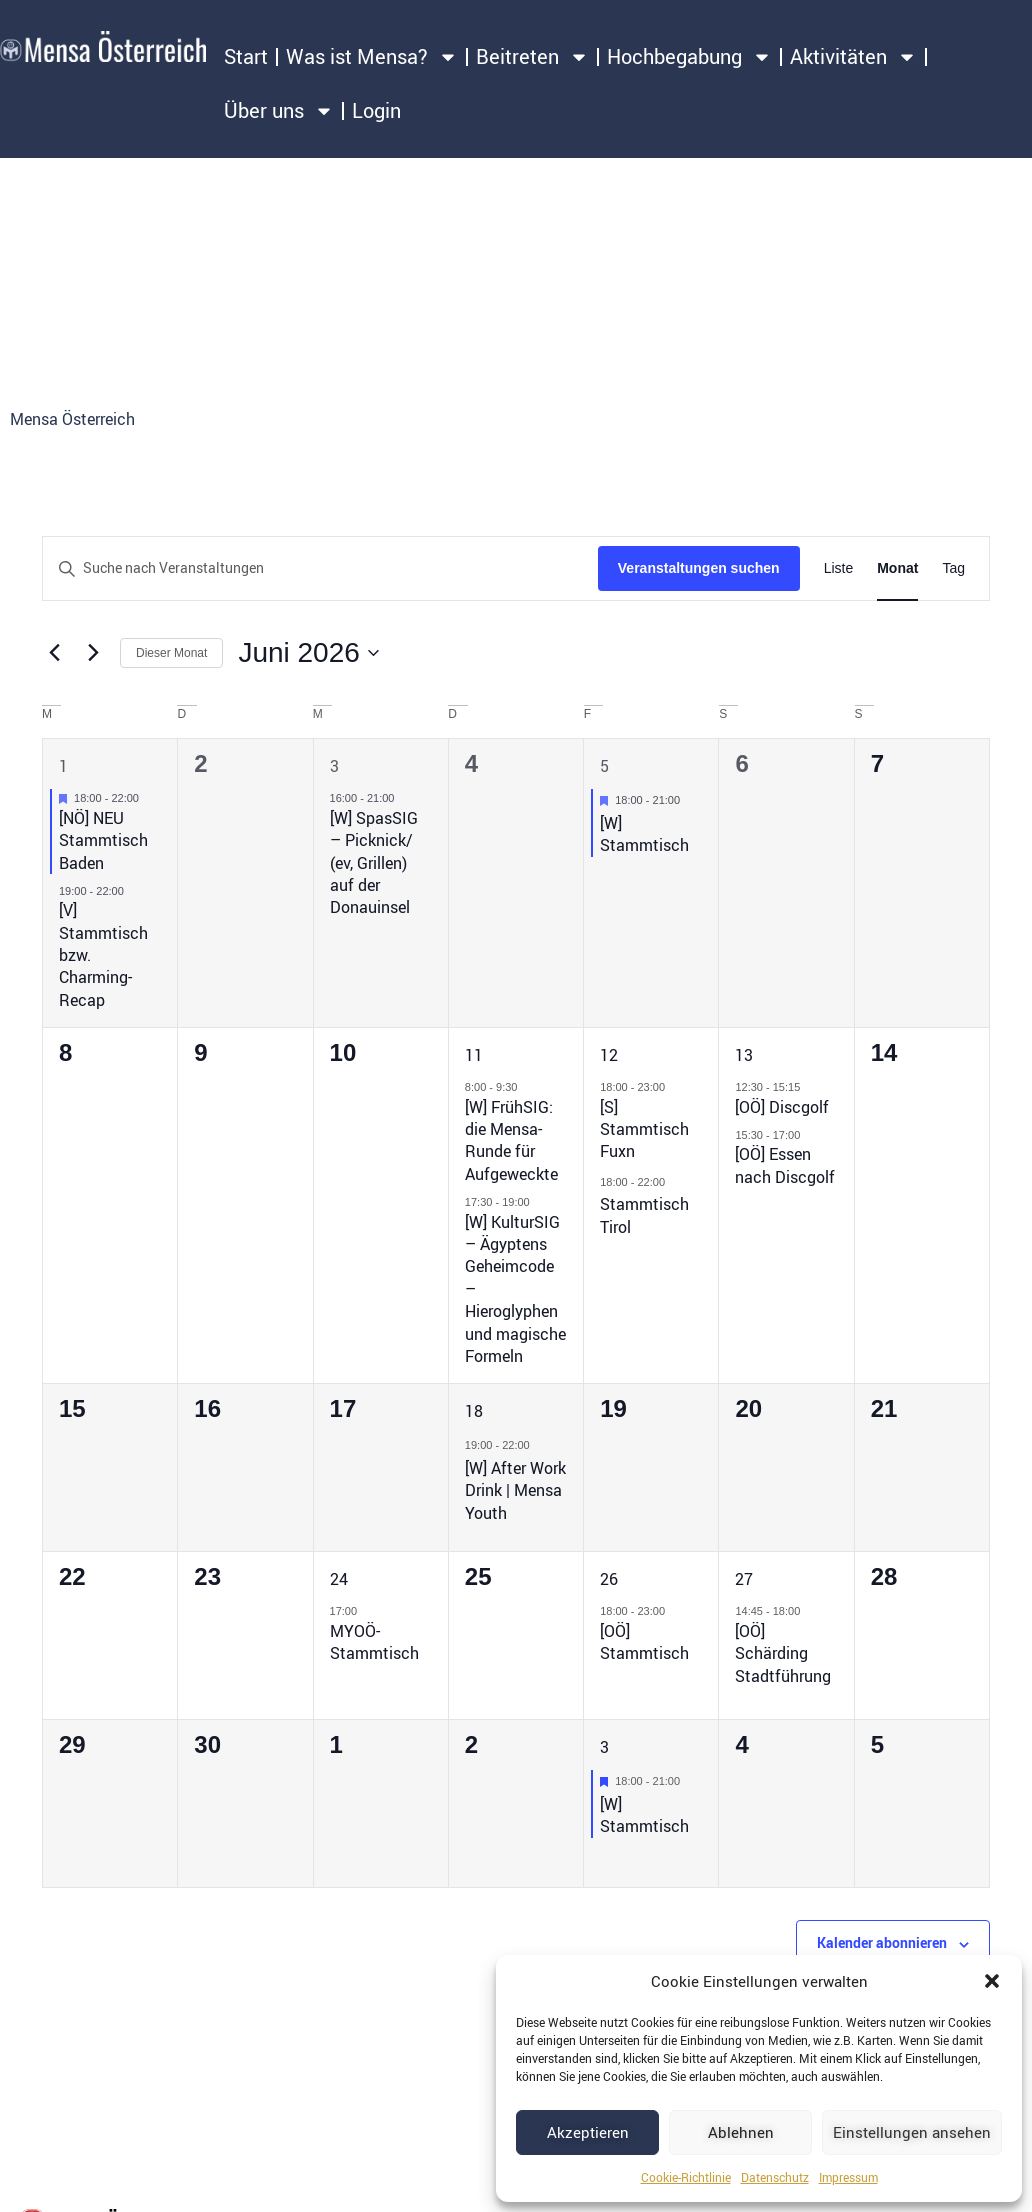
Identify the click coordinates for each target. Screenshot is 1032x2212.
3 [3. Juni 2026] (334, 766)
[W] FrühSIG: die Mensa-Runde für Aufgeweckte (511, 1140)
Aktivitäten (853, 57)
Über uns (279, 111)
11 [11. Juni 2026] (474, 1055)
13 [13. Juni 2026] (744, 1055)
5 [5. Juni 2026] (604, 766)
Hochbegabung (689, 57)
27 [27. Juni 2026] (744, 1579)
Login (376, 110)
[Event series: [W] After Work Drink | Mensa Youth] (540, 1445)
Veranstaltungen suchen (699, 568)
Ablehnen (741, 2132)
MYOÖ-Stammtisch (374, 1642)
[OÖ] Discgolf (782, 1107)
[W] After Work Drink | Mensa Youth (515, 1490)
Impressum (848, 2177)
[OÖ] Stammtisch (644, 1642)
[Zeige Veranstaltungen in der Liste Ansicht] (839, 568)
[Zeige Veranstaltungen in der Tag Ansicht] (953, 568)
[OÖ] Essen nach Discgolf (785, 1165)
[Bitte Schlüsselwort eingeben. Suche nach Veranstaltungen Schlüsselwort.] (320, 568)
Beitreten (532, 57)
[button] (992, 1981)
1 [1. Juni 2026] (63, 766)
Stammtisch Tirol (644, 1215)
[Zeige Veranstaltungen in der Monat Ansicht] (897, 568)
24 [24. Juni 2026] (339, 1579)
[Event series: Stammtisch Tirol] (675, 1182)
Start (246, 56)
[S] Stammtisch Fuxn (644, 1129)
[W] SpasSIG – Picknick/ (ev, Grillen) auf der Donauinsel (374, 863)
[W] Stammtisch (644, 834)
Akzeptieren (588, 2132)
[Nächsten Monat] (93, 653)
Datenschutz (775, 2177)
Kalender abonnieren (882, 1942)
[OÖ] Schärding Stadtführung (783, 1653)
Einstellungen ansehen (912, 2132)
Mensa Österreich (72, 419)
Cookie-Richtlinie (686, 2177)
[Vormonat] (54, 653)
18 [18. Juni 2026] (474, 1411)
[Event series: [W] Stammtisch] (690, 800)
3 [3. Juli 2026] (604, 1747)
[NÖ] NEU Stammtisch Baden (103, 840)
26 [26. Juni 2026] (609, 1579)
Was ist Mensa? (372, 57)
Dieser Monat (171, 653)
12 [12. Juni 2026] (609, 1055)
